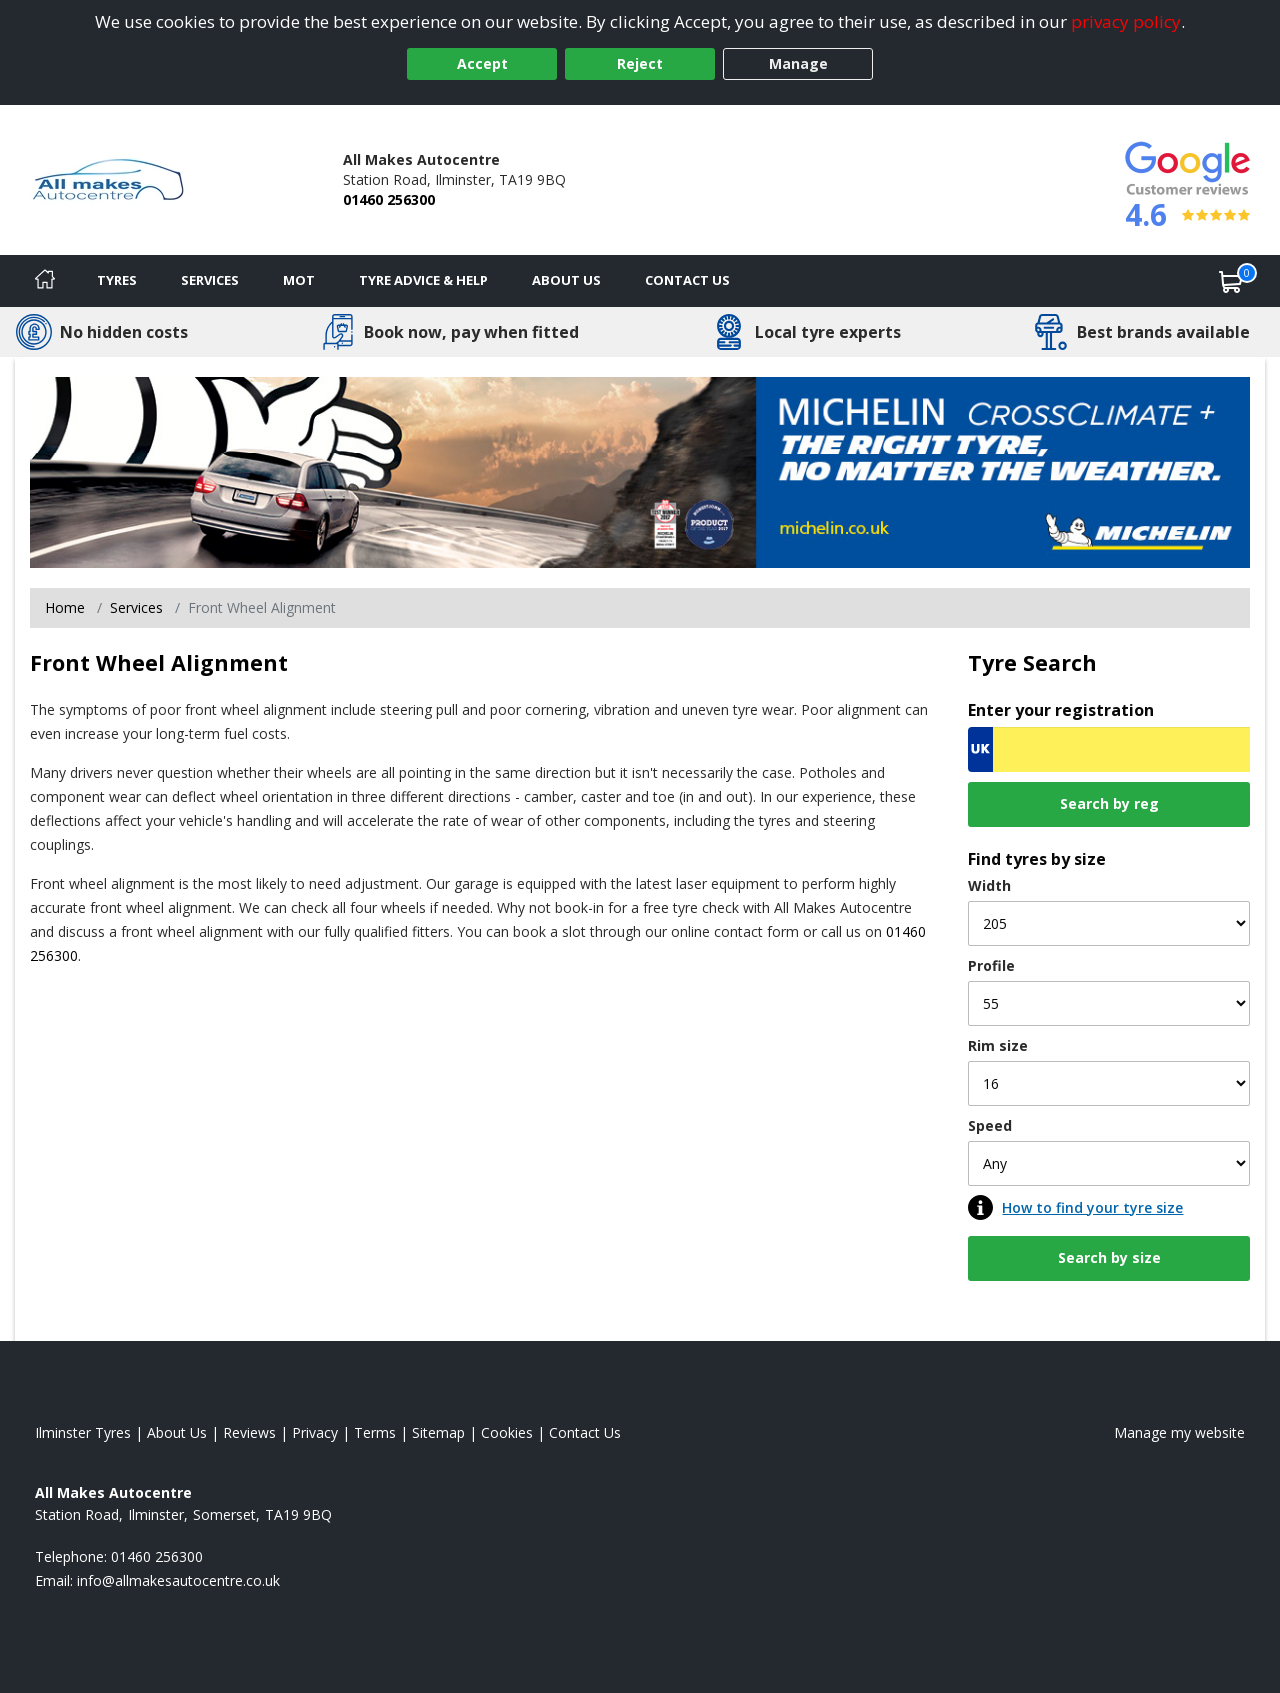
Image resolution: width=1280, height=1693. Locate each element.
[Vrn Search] (1109, 749)
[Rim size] (1109, 1083)
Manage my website (1179, 1432)
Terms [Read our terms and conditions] (375, 1432)
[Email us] (178, 1580)
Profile (991, 965)
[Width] (1109, 923)
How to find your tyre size (1092, 1207)
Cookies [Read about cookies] (507, 1432)
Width (989, 885)
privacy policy (1126, 21)
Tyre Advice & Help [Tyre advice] (423, 280)
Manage (798, 63)
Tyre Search (1032, 662)
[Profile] (1109, 1003)
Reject (640, 63)
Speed (990, 1125)
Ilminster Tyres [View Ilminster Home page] (83, 1432)
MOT (299, 280)
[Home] (45, 281)
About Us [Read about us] (177, 1432)
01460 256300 (389, 199)
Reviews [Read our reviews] (249, 1432)
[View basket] (1231, 281)
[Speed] (1109, 1163)
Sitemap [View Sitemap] (438, 1432)
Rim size (998, 1045)
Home (65, 607)
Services (210, 280)
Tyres (117, 280)
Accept (482, 63)
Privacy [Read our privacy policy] (315, 1432)
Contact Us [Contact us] (687, 280)
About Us (566, 280)
